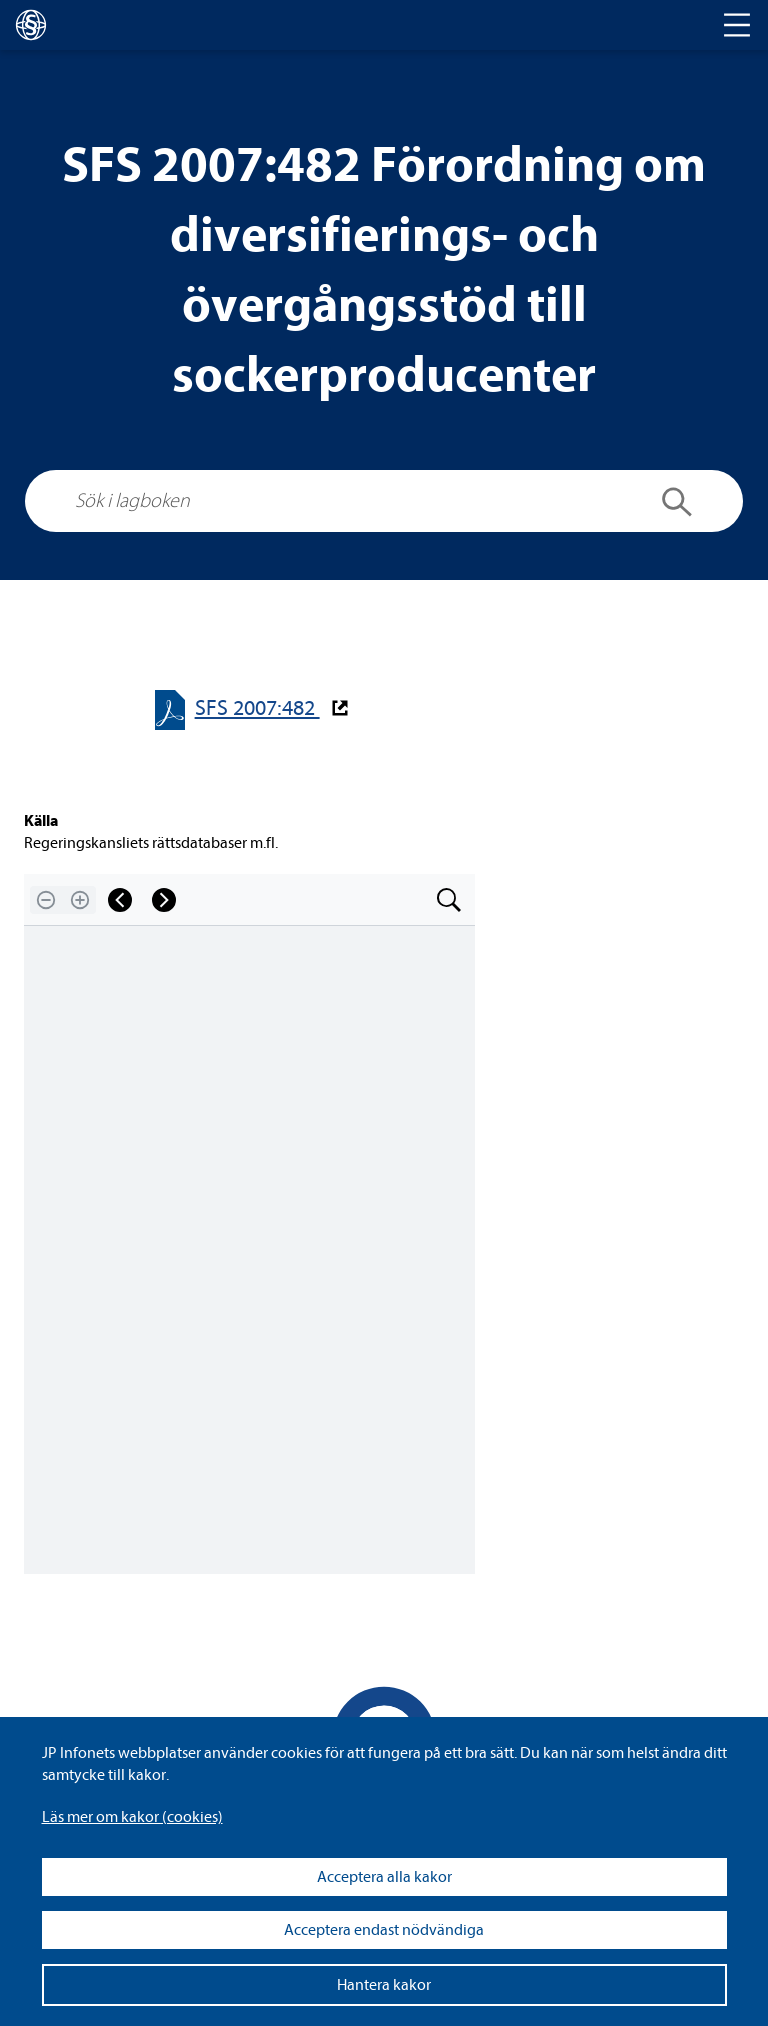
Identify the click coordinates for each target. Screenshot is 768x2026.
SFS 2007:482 (257, 708)
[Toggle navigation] (737, 25)
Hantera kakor (384, 1985)
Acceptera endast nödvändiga (384, 1930)
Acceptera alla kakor (384, 1877)
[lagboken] (31, 25)
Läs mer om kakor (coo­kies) (132, 1817)
